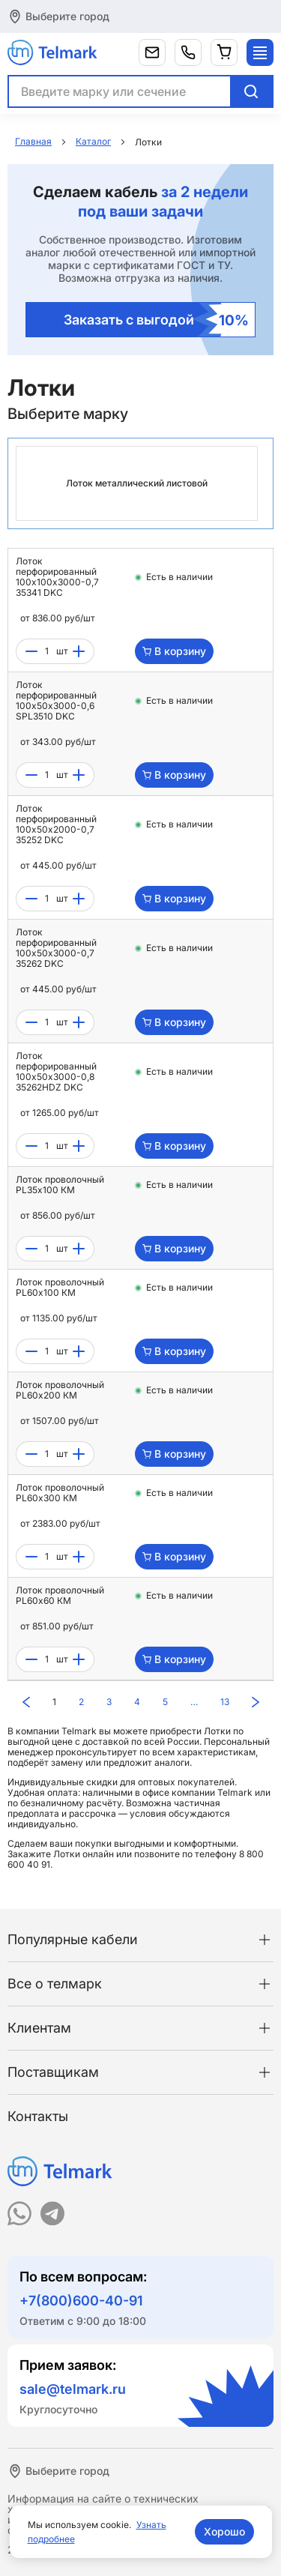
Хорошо (224, 2531)
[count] (46, 651)
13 (224, 1701)
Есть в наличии (179, 577)
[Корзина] (224, 52)
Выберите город (67, 16)
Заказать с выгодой (157, 319)
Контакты (37, 2116)
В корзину (174, 651)
